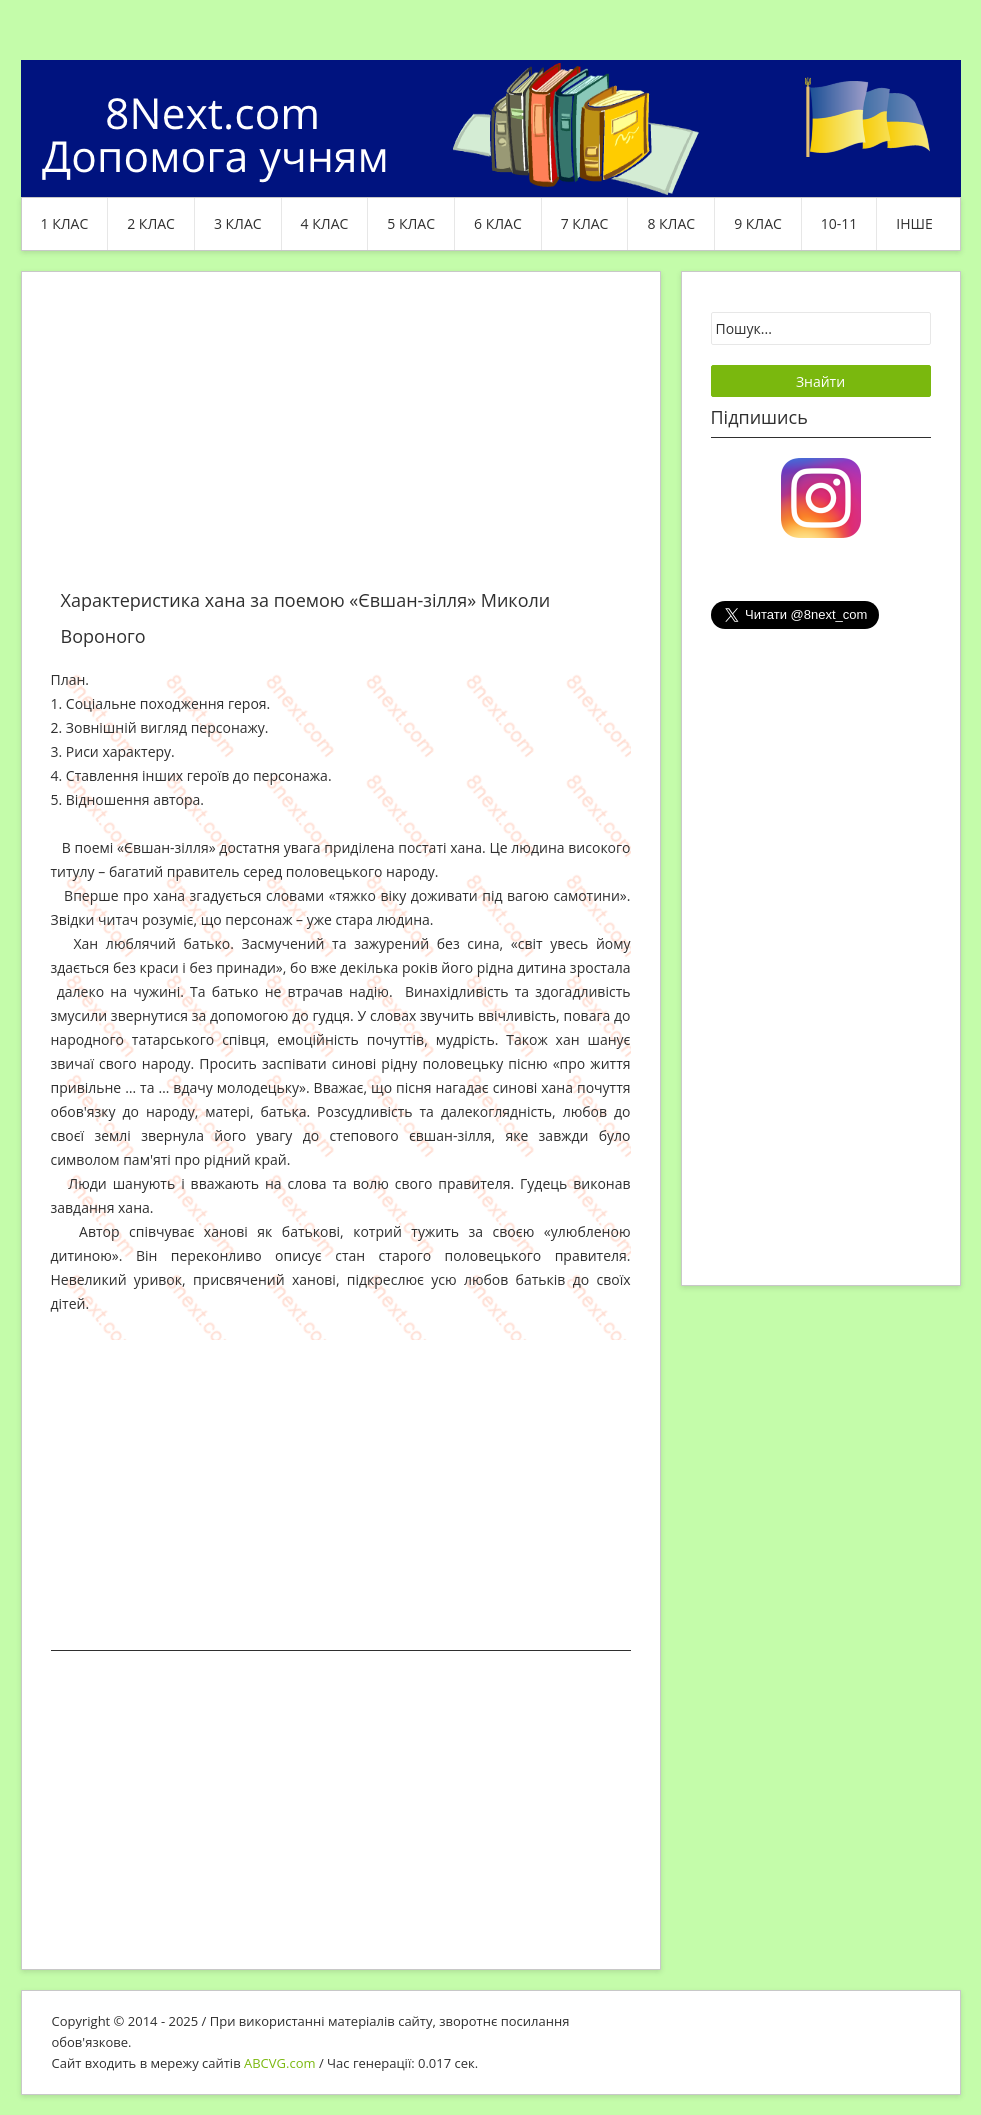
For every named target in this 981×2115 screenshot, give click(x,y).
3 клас (238, 223)
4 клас (325, 223)
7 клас (585, 223)
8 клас (671, 223)
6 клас (498, 223)
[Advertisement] (341, 442)
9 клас (758, 223)
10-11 (839, 223)
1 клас (65, 223)
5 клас (411, 223)
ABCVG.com (280, 2063)
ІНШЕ (914, 223)
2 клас (151, 223)
